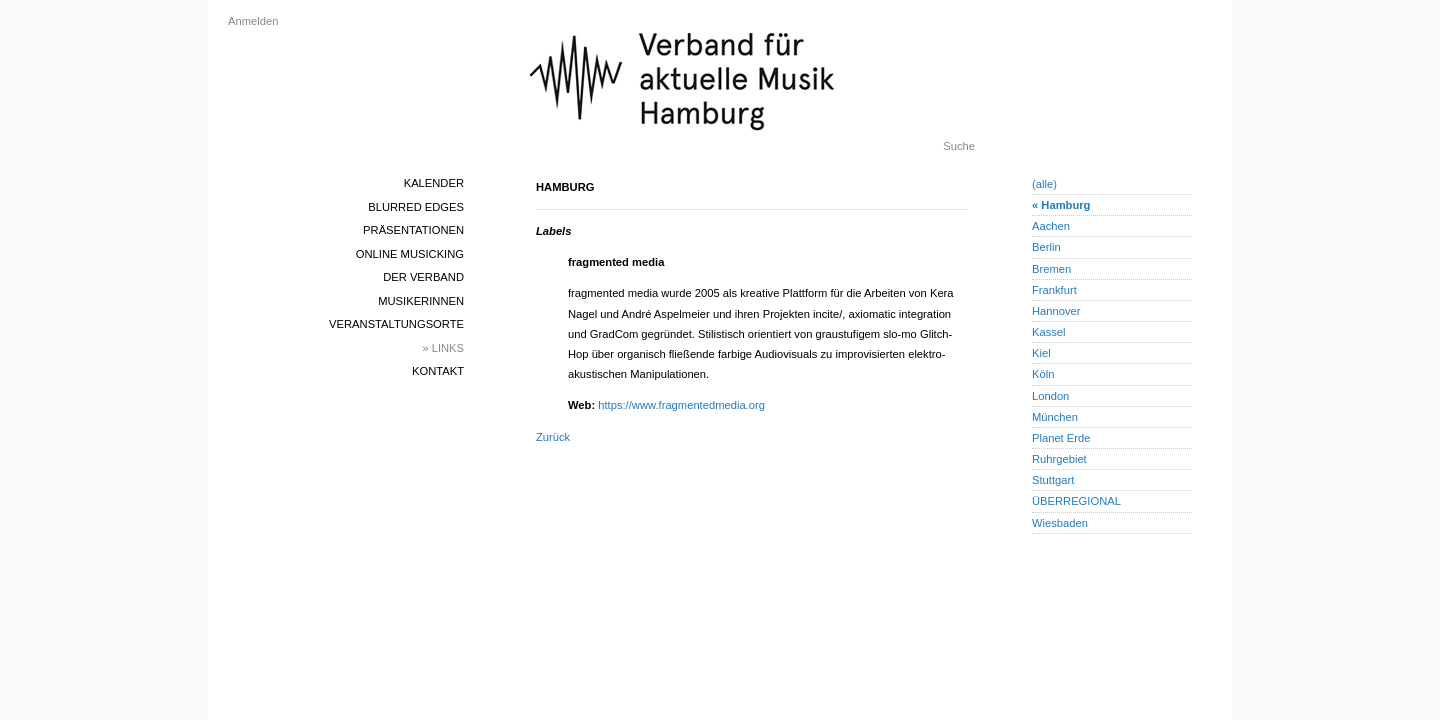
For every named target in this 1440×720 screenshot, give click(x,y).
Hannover (1056, 311)
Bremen (1051, 269)
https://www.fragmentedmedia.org (681, 405)
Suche (959, 146)
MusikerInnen (421, 301)
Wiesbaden (1060, 523)
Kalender (434, 183)
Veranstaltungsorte (396, 324)
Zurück (553, 437)
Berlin (1046, 247)
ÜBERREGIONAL (1076, 501)
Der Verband (423, 277)
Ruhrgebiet (1059, 459)
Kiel (1041, 353)
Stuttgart (1053, 480)
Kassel (1049, 332)
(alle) (1044, 184)
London (1050, 396)
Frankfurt (1054, 290)
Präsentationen (413, 230)
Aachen (1051, 226)
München (1055, 417)
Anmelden (253, 21)
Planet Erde (1061, 438)
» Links (443, 348)
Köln (1043, 374)
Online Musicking (410, 254)
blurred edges (416, 207)
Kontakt (438, 371)
